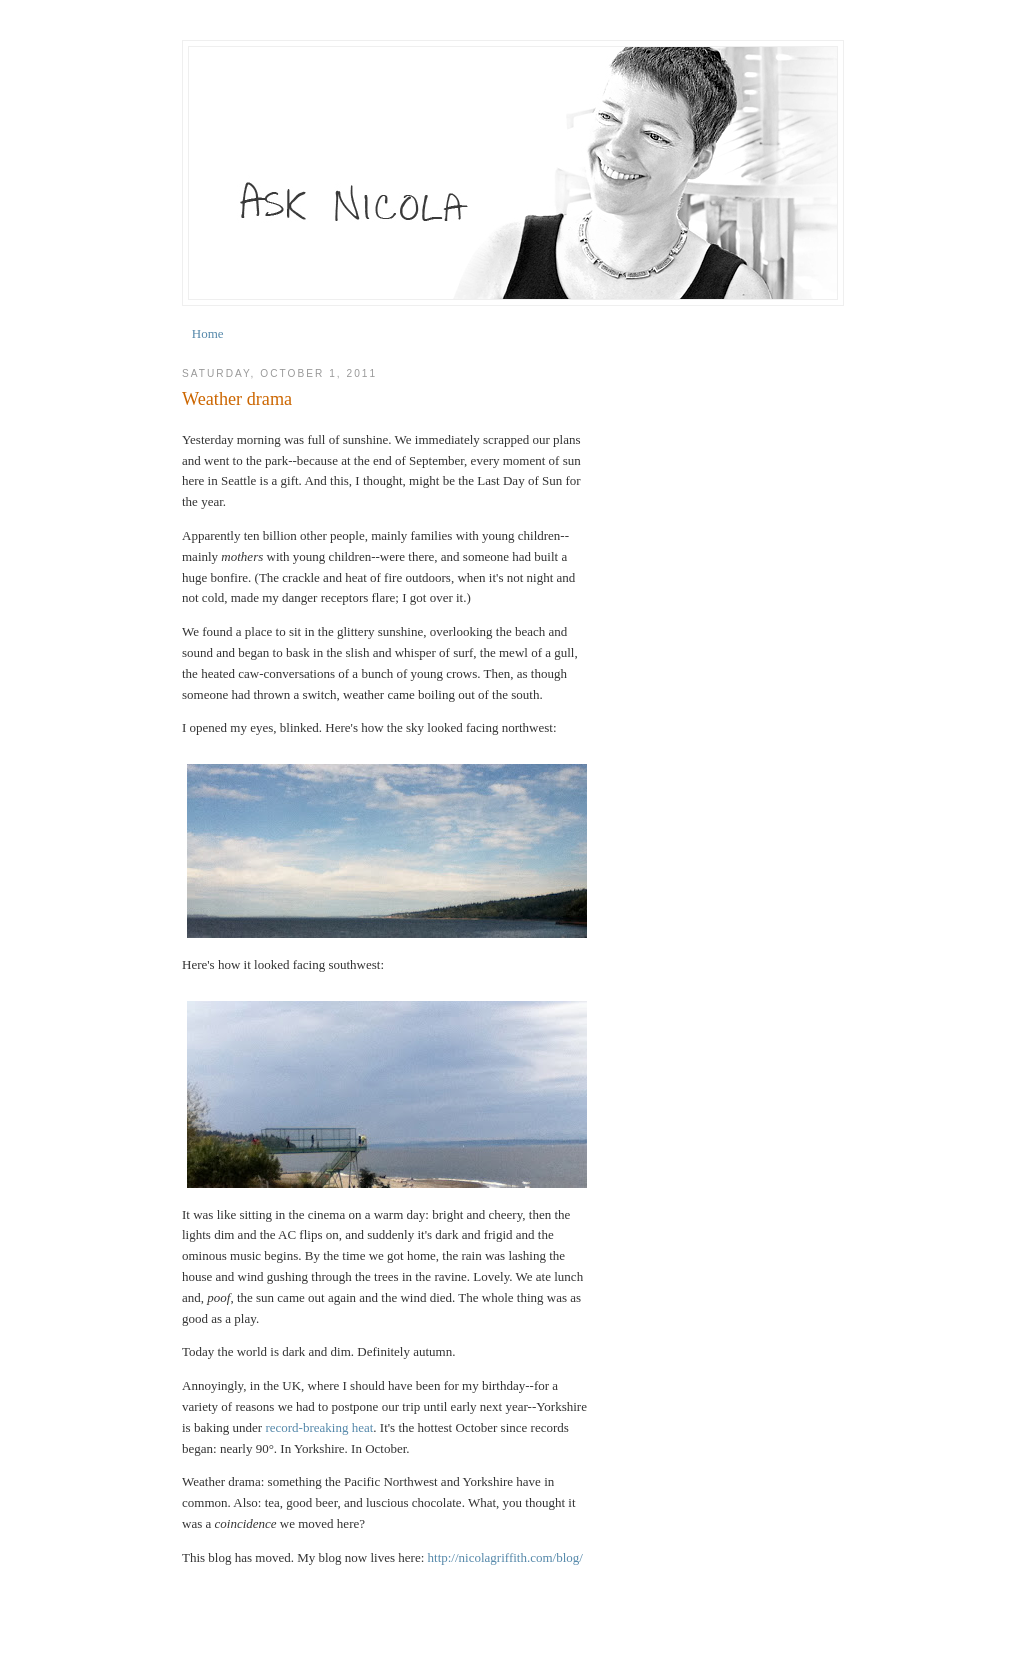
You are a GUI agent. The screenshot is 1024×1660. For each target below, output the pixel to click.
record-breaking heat (319, 1427)
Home (208, 333)
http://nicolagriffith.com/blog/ (505, 1557)
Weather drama (237, 399)
